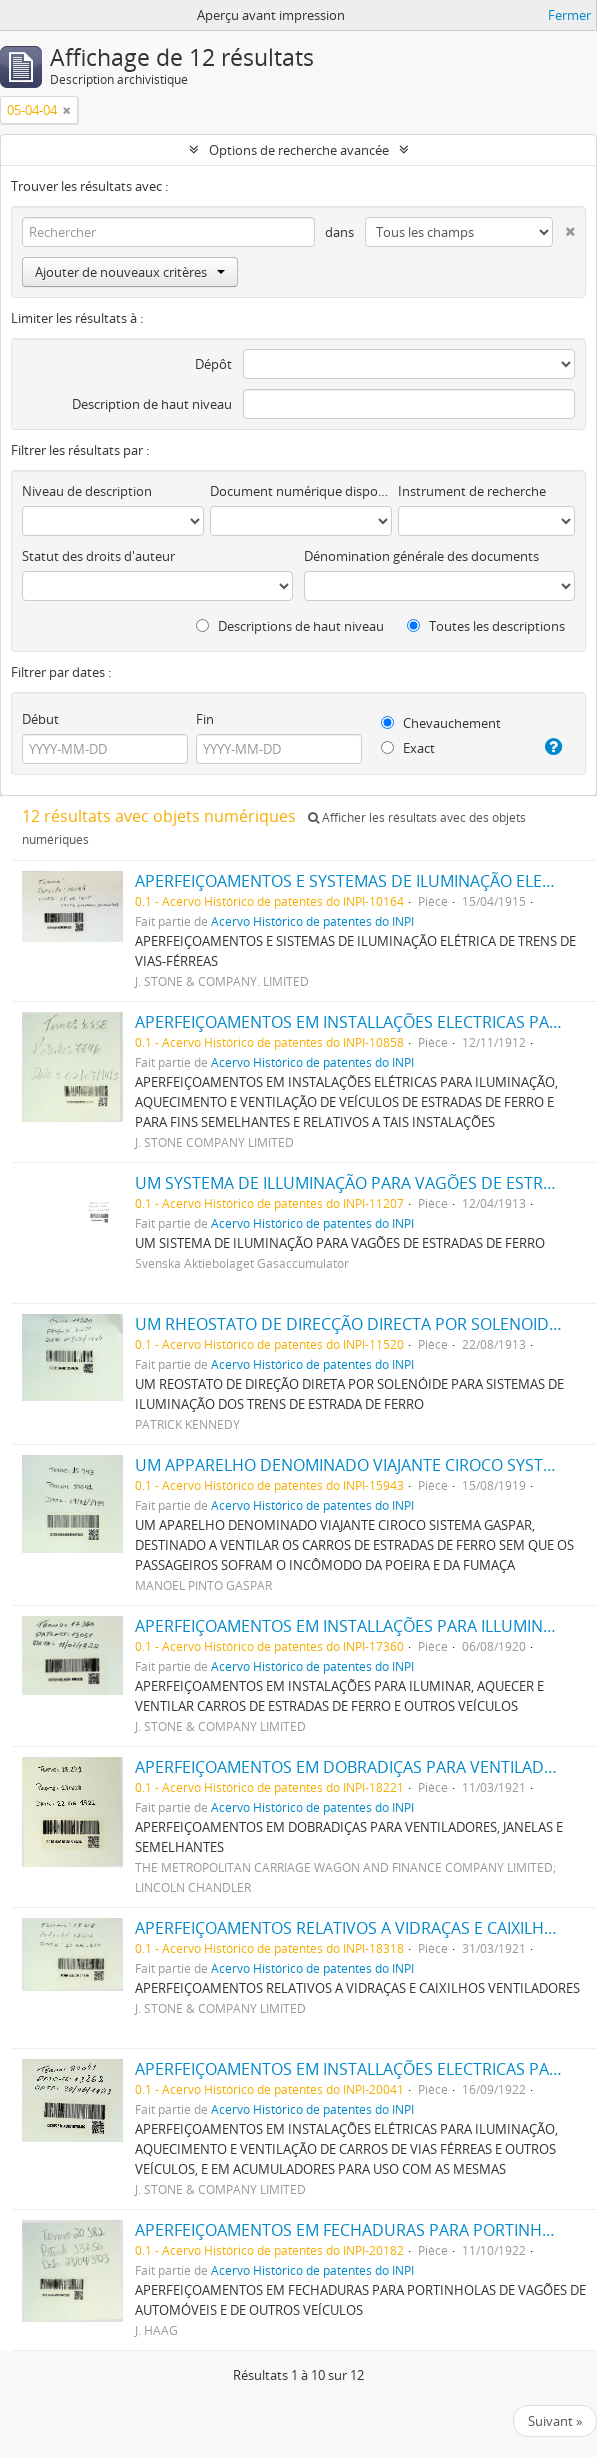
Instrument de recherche (472, 491)
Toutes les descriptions (486, 626)
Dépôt (213, 364)
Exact (408, 748)
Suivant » (555, 2421)
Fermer (569, 15)
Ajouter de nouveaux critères (130, 272)
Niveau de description (87, 491)
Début (40, 719)
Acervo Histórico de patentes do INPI (312, 921)
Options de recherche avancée (299, 150)
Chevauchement (441, 723)
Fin (205, 719)
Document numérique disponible (301, 491)
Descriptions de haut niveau (290, 626)
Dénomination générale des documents (421, 556)
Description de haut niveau (152, 404)
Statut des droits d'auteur (98, 556)
